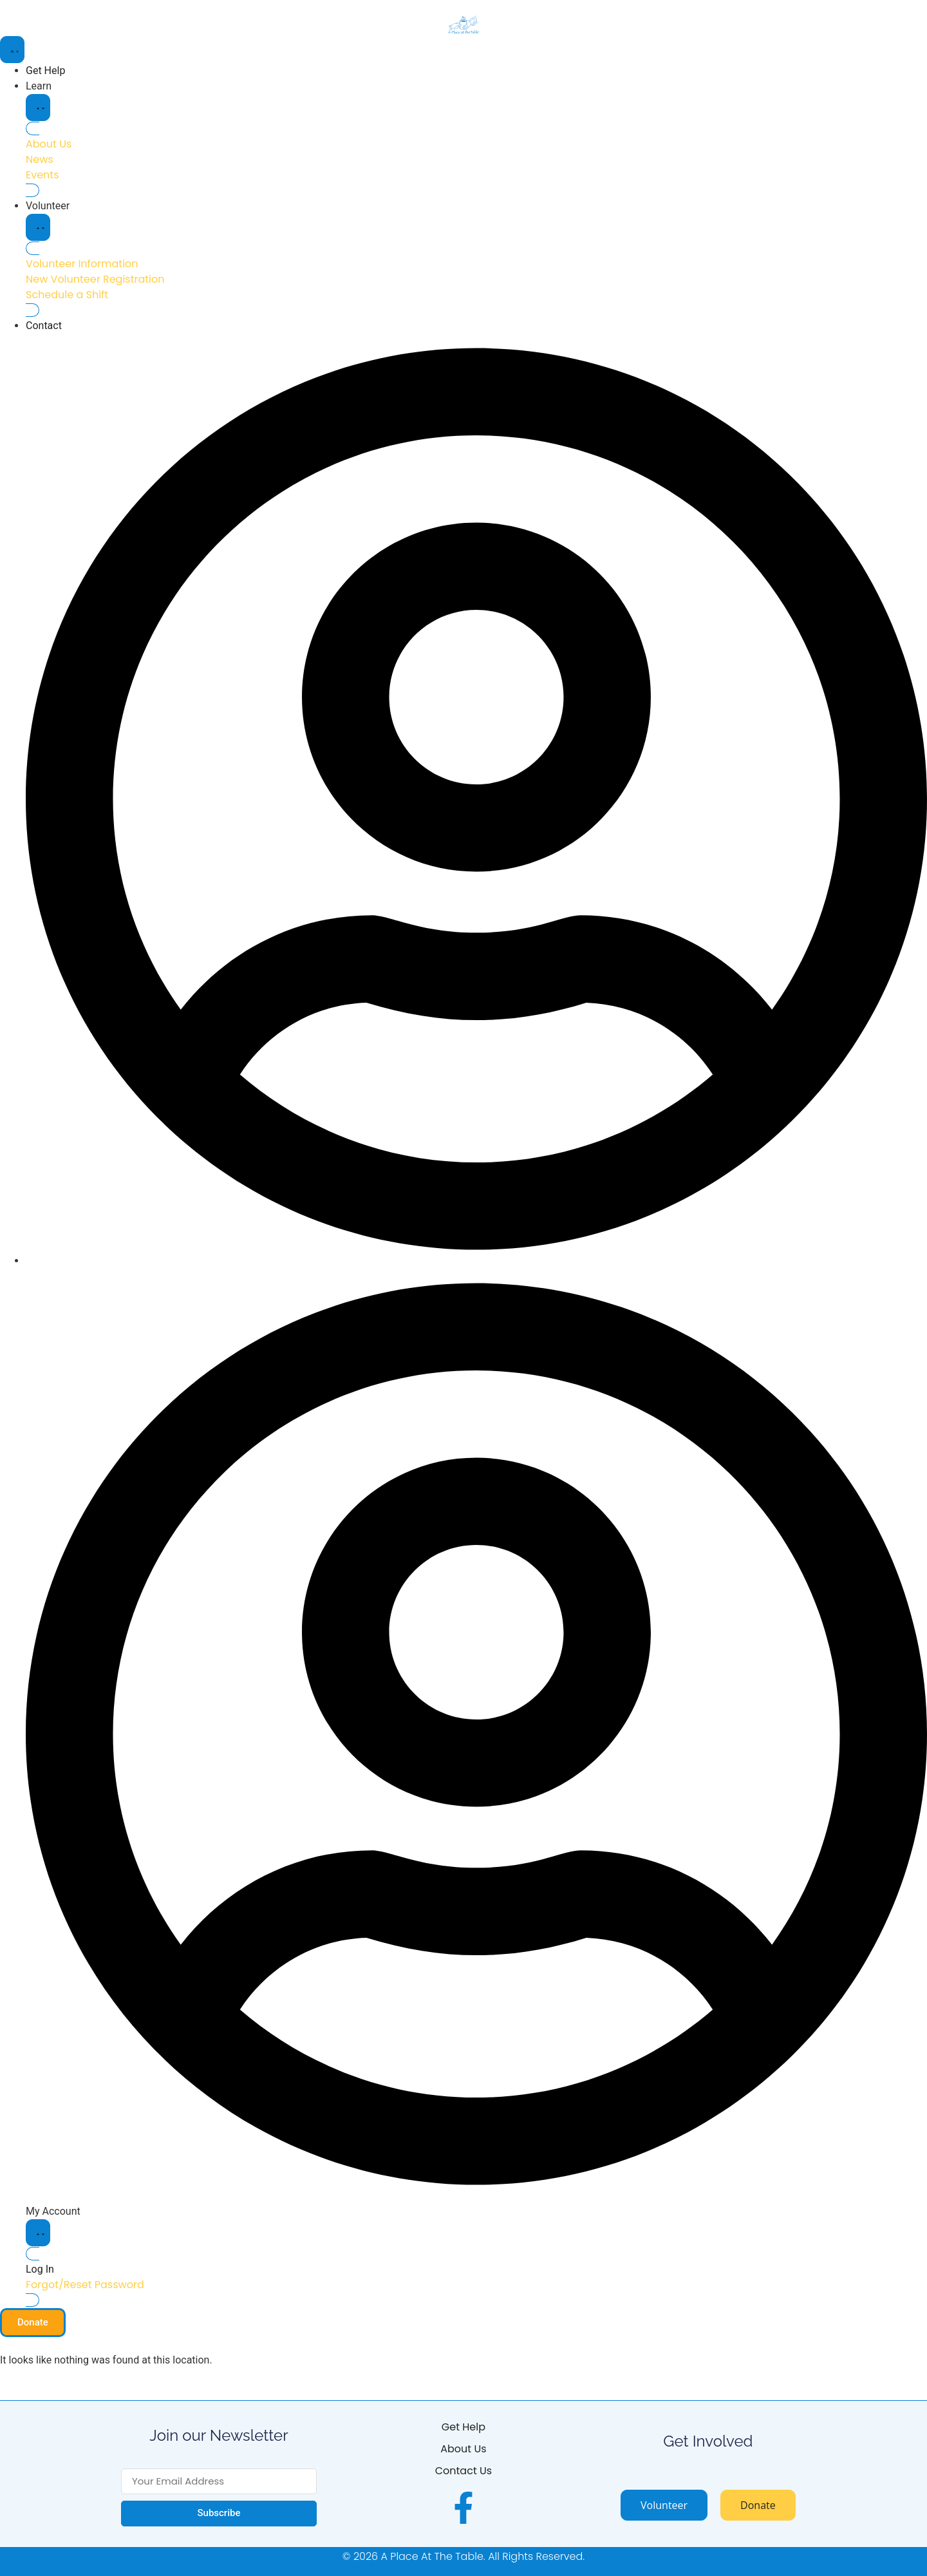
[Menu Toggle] (12, 49)
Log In (40, 2269)
